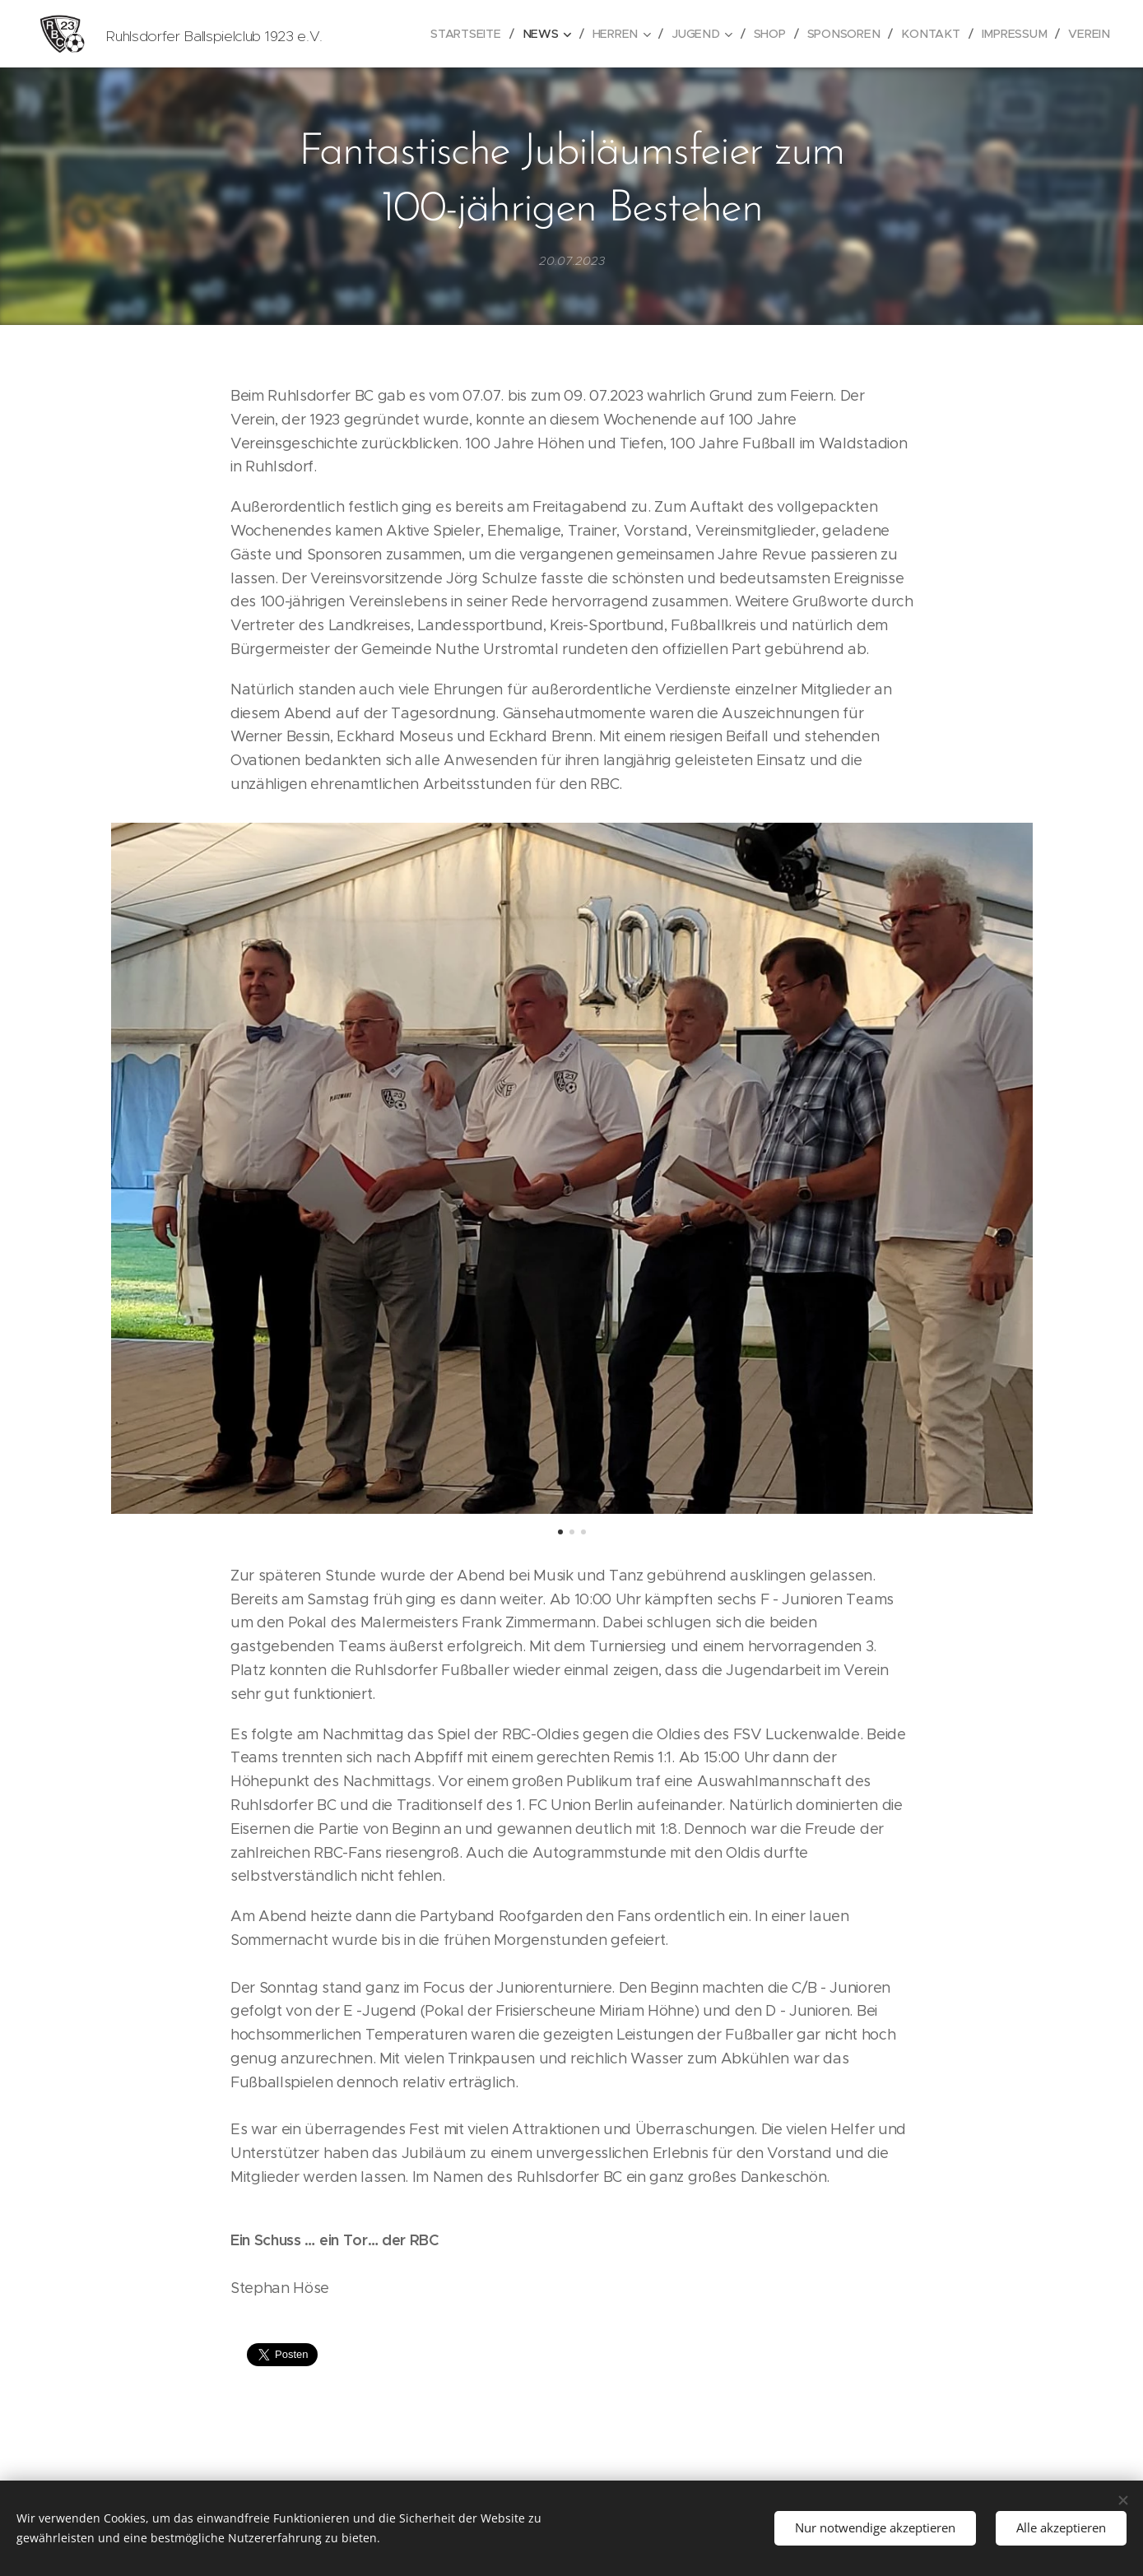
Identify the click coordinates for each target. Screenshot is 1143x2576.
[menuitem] (478, 33)
